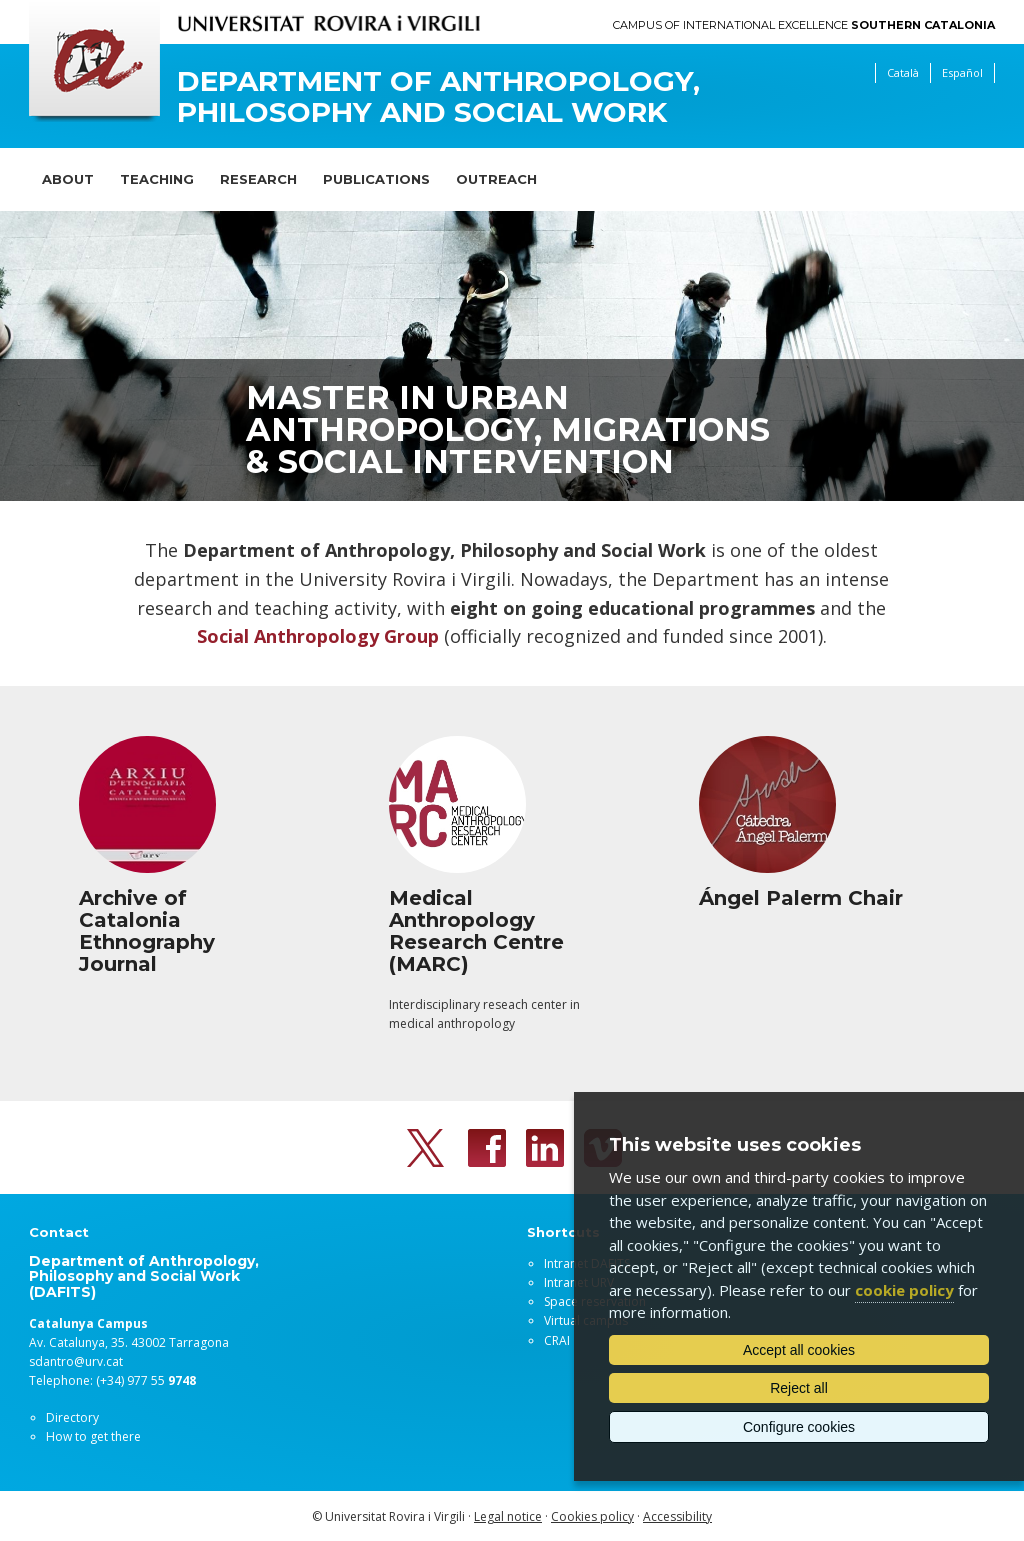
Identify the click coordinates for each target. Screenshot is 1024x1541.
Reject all (799, 1388)
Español (962, 72)
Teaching (157, 179)
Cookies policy (592, 1516)
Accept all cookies (799, 1350)
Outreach (496, 179)
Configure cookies (799, 1427)
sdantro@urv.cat (76, 1361)
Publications (376, 179)
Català (903, 72)
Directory (72, 1417)
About (68, 179)
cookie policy (904, 1290)
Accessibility (677, 1516)
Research (258, 179)
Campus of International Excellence (804, 25)
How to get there (93, 1436)
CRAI (557, 1340)
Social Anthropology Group (318, 636)
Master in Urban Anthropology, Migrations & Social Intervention (508, 429)
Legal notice (508, 1516)
